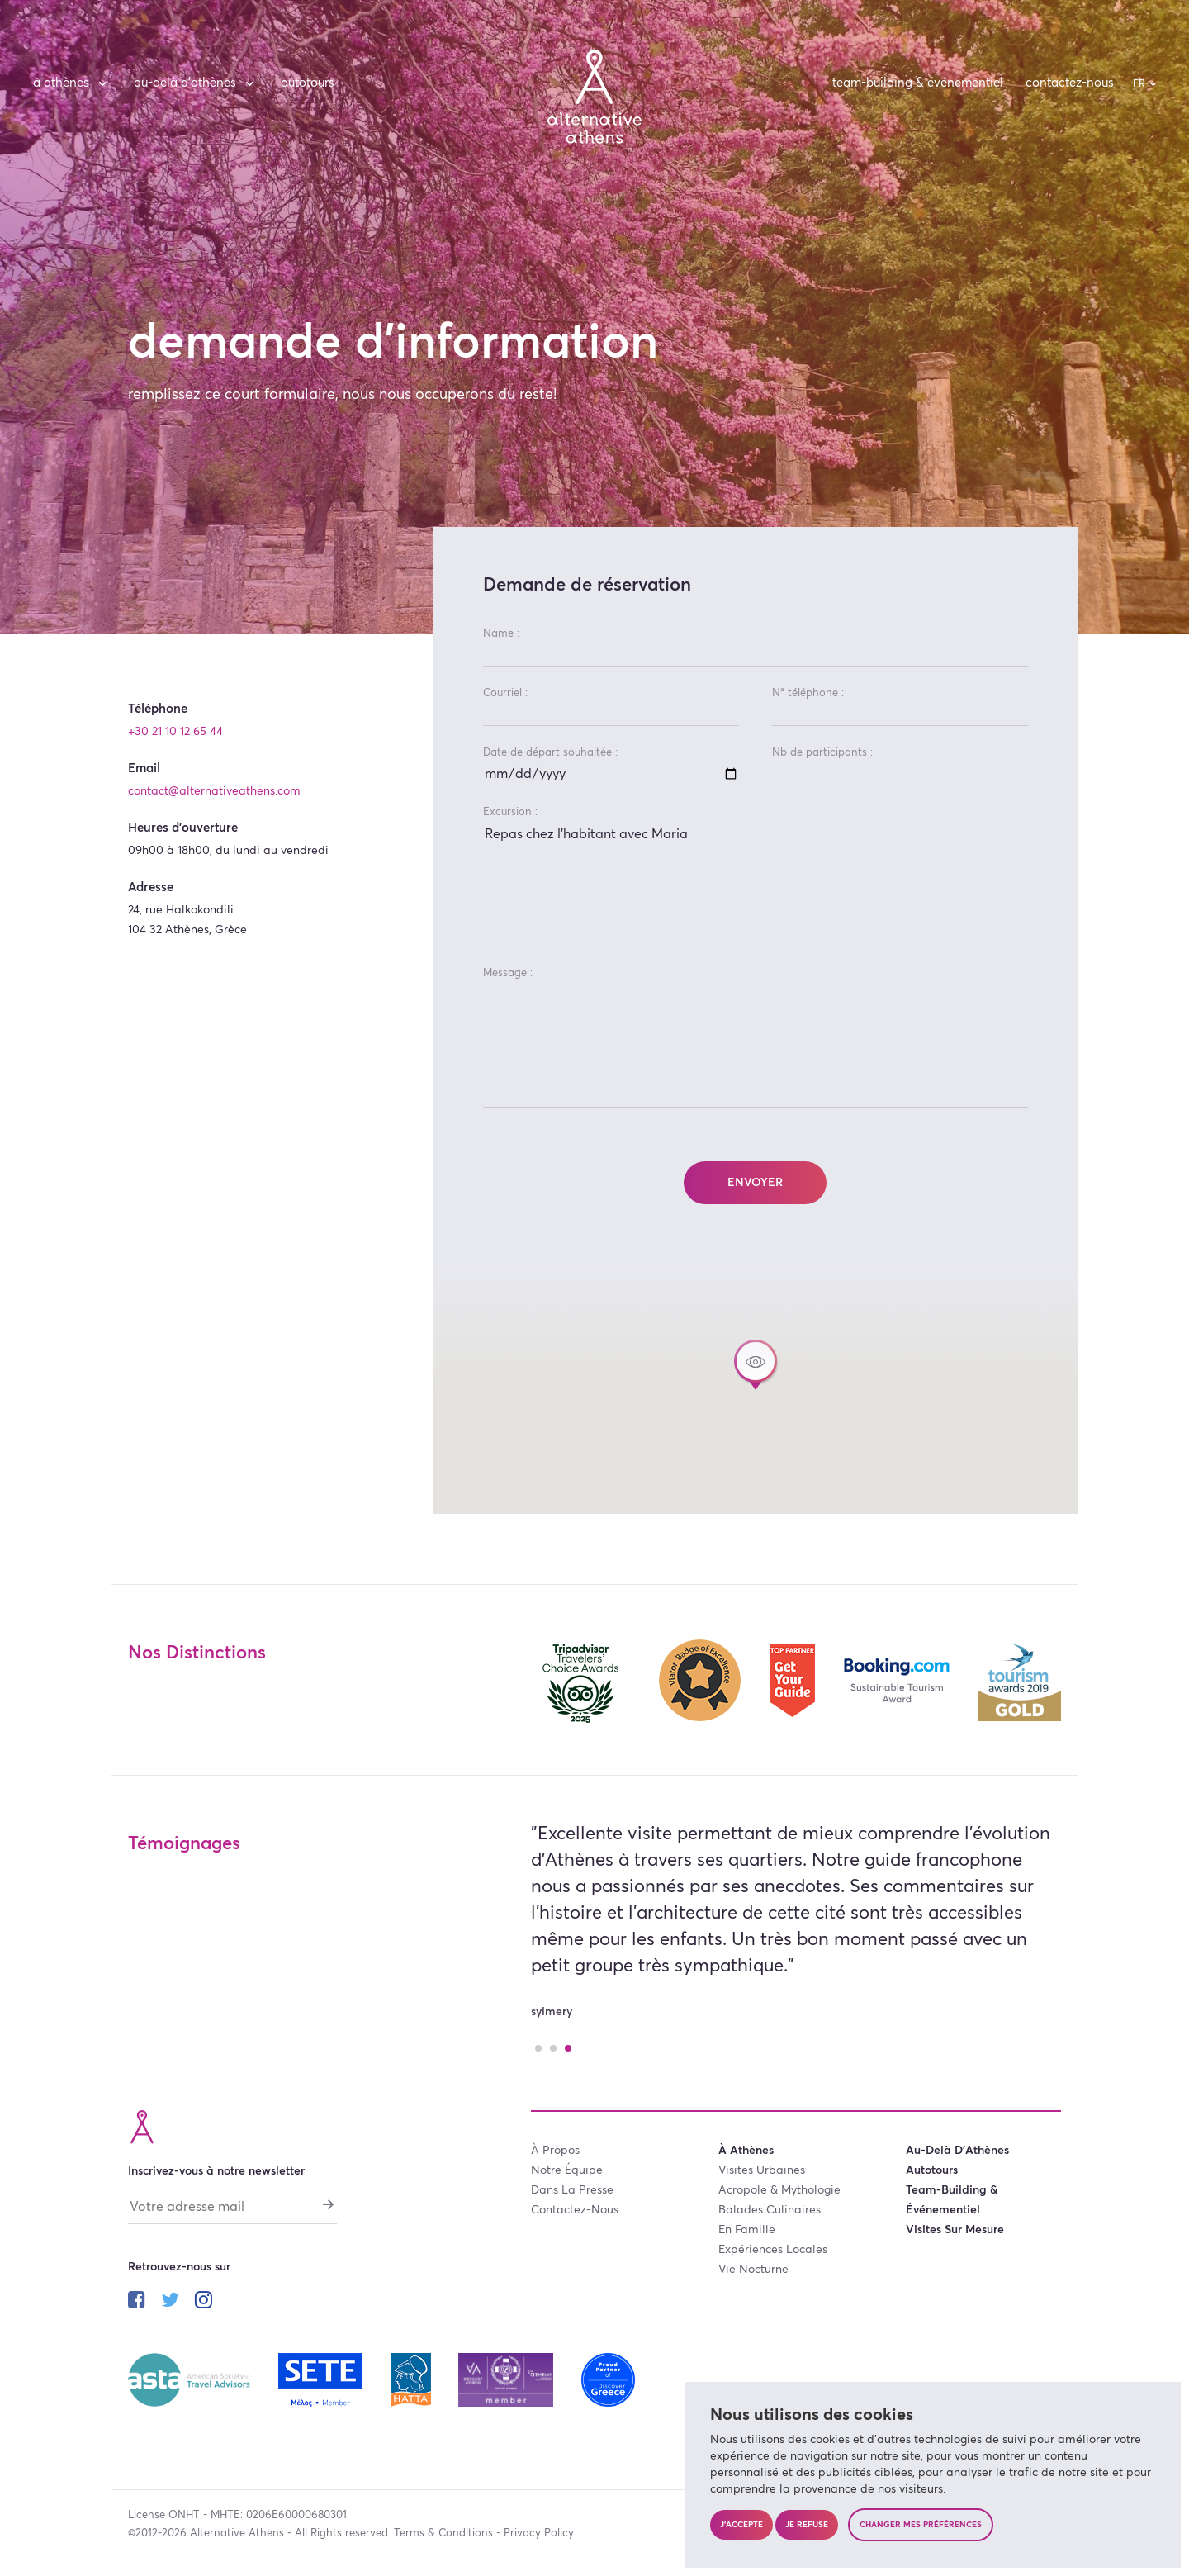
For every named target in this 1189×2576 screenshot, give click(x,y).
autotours (307, 83)
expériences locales (772, 2250)
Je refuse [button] (806, 2525)
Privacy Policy (539, 2533)
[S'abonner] (328, 2205)
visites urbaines (761, 2170)
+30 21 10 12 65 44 (175, 732)
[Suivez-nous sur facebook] (136, 2302)
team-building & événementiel (917, 83)
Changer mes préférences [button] (921, 2525)
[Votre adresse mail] (232, 2211)
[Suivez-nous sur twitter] (170, 2302)
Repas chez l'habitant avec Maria (755, 884)
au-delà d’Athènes (196, 83)
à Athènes (72, 83)
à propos (555, 2150)
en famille (746, 2230)
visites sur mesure (955, 2230)
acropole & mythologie (779, 2190)
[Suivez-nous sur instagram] (203, 2302)
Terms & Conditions (443, 2533)
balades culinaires (769, 2210)
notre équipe (567, 2170)
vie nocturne (753, 2269)
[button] (755, 1365)
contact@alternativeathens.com (214, 791)
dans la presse (572, 2190)
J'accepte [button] (741, 2525)
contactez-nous (1070, 83)
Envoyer (755, 1182)
